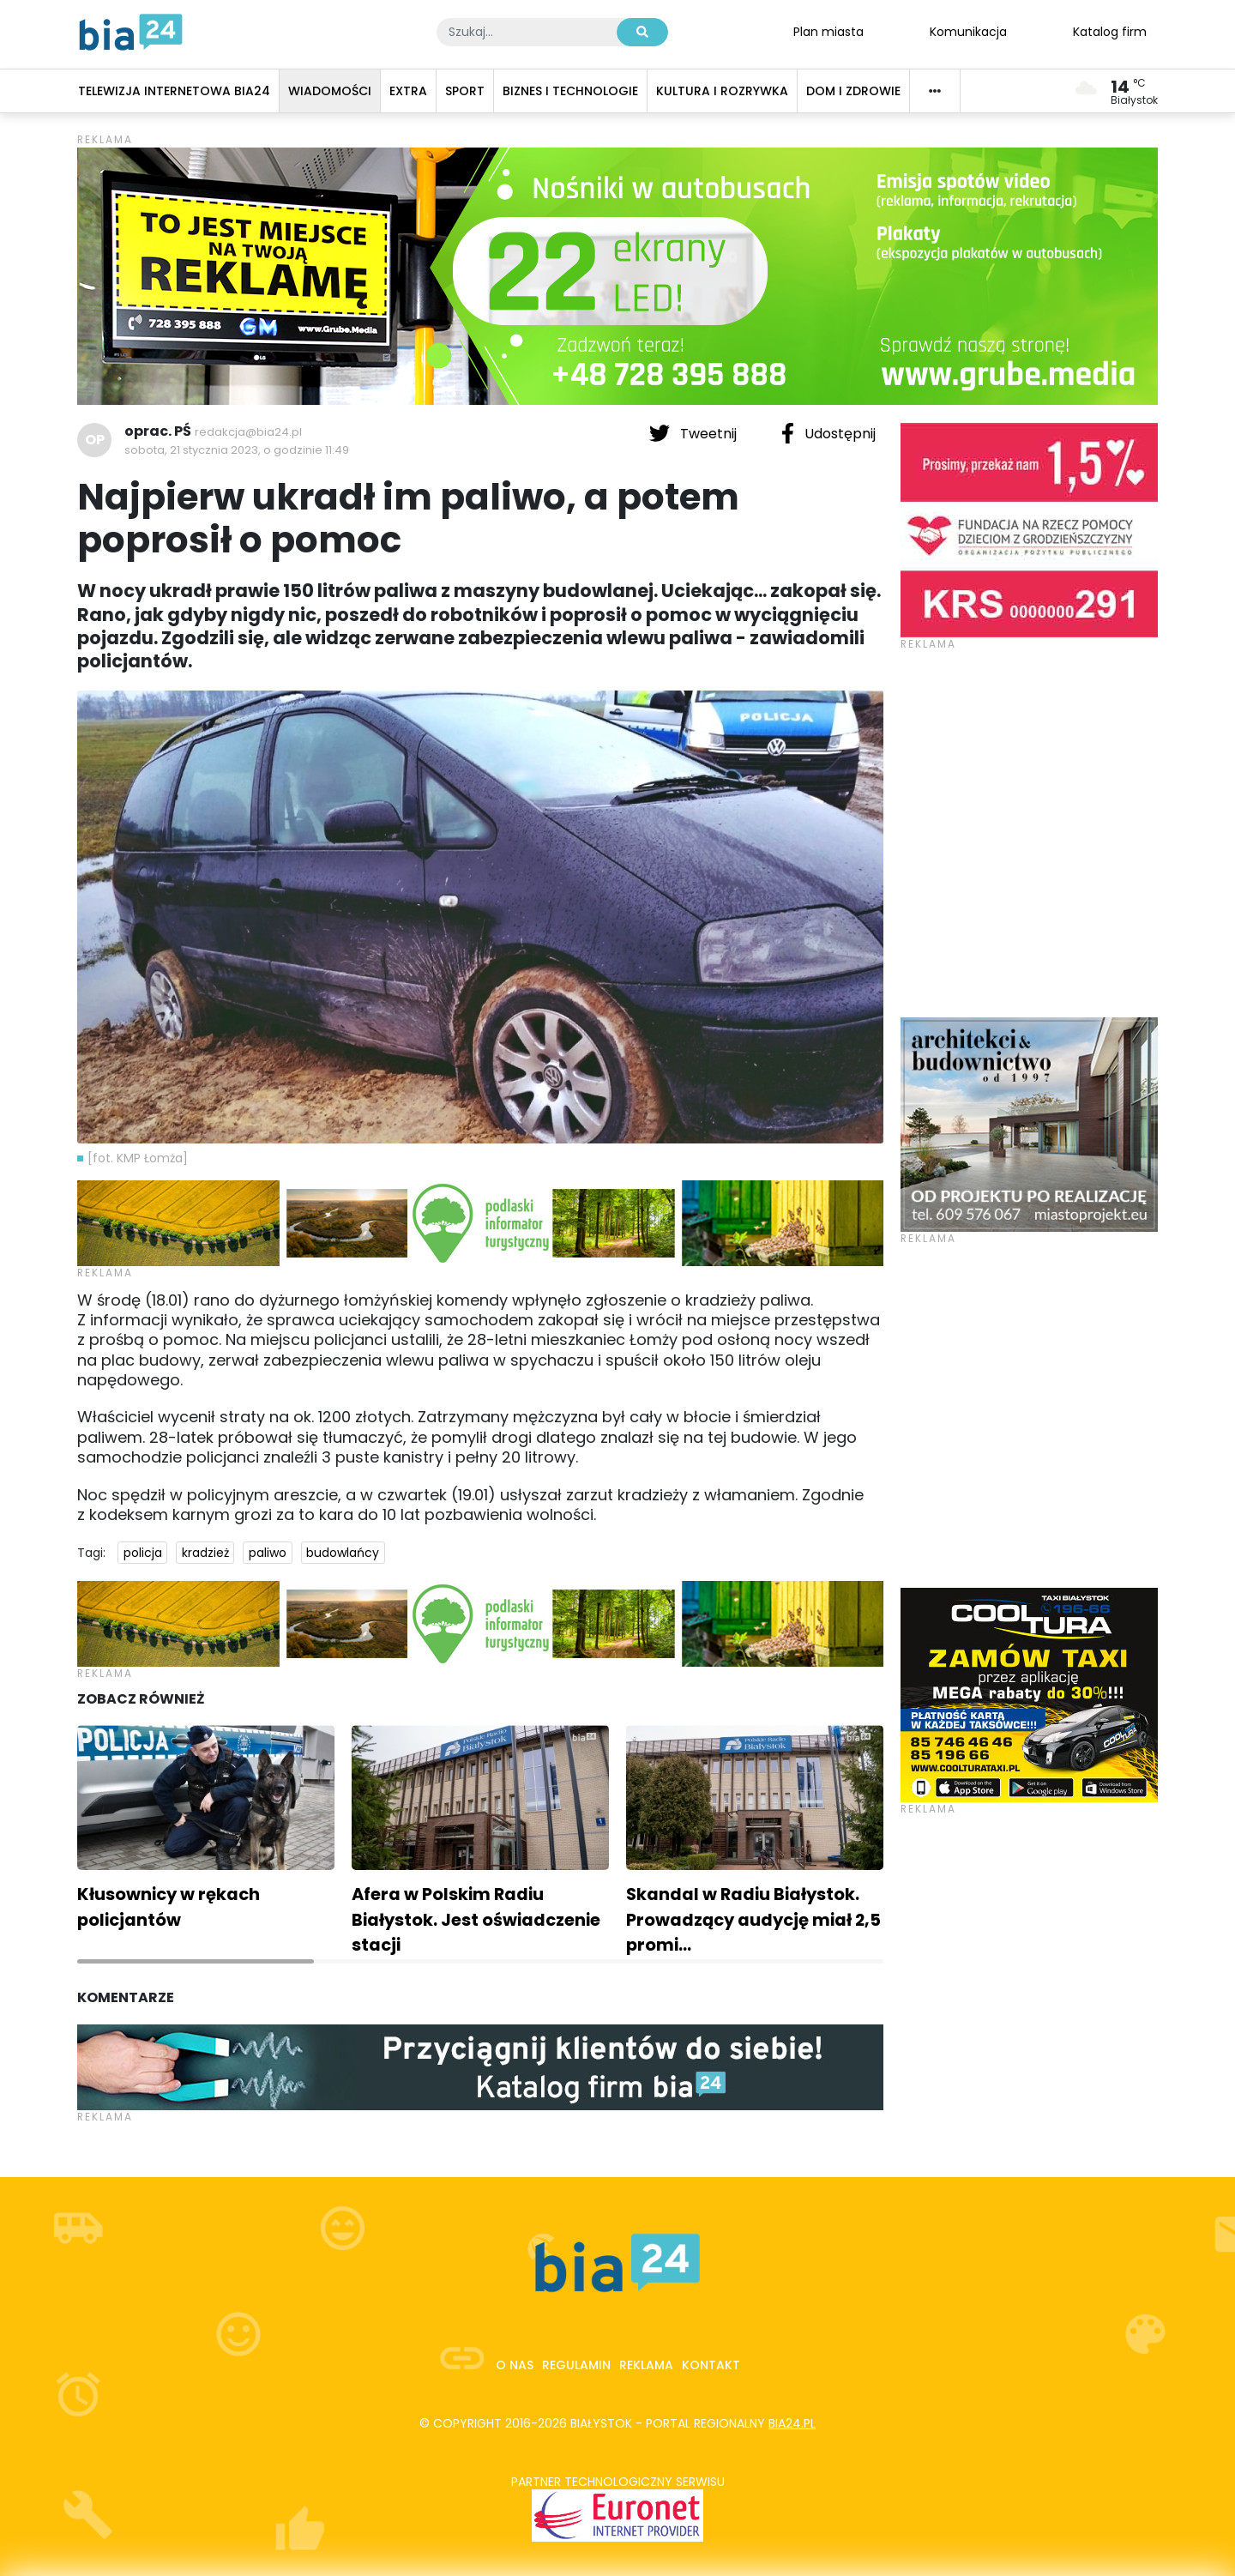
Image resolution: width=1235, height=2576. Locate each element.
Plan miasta (828, 30)
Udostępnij (828, 433)
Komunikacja (968, 30)
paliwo (267, 1552)
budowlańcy (342, 1552)
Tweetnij (694, 433)
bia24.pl (792, 2423)
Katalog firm (1110, 30)
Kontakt (711, 2365)
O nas (514, 2365)
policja (143, 1552)
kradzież (205, 1552)
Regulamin (576, 2365)
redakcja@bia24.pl (248, 432)
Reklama (646, 2365)
